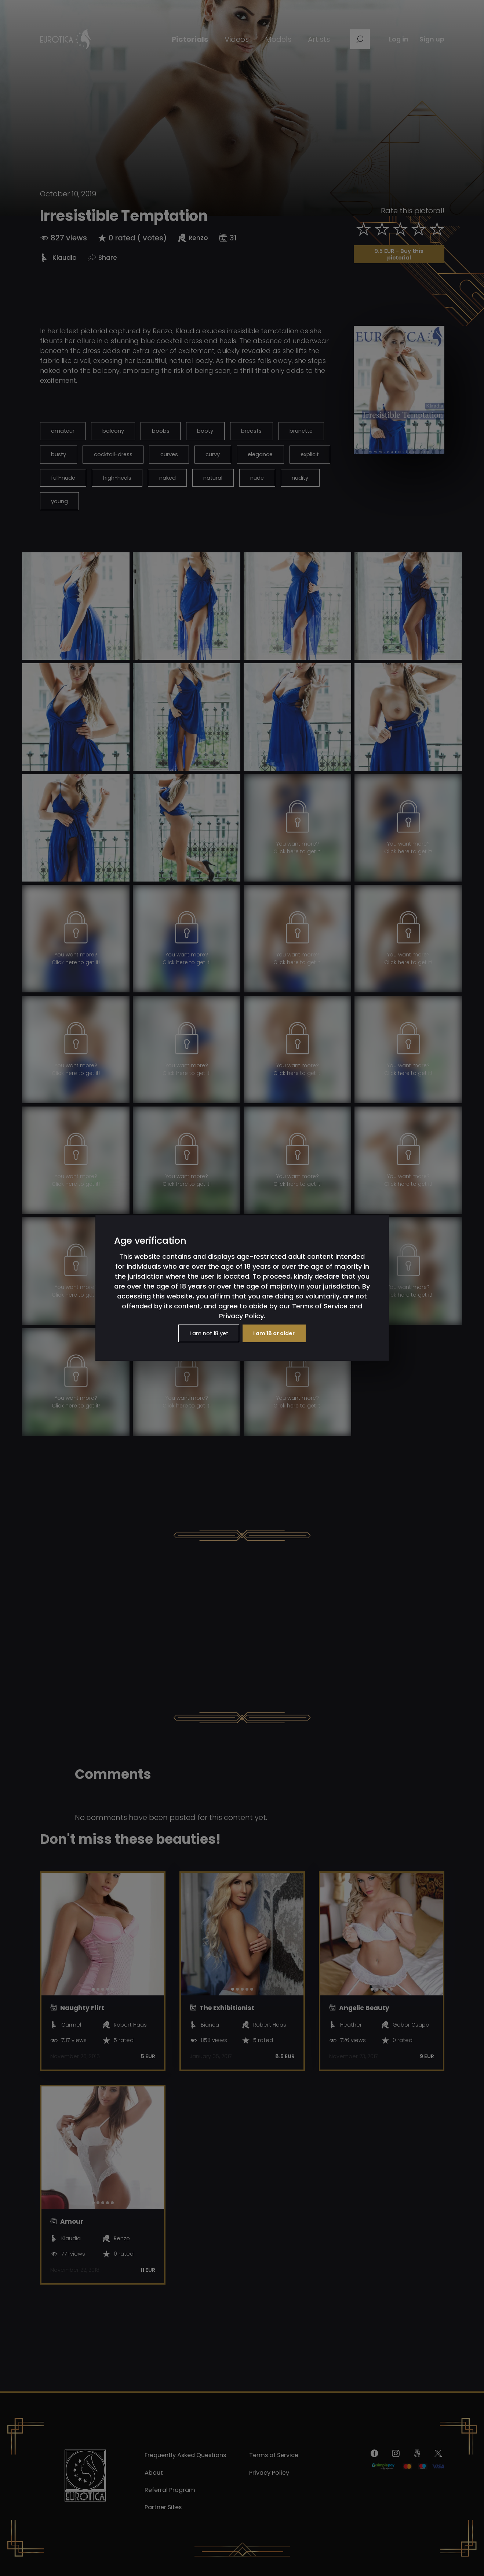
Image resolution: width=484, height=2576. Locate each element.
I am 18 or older (277, 1333)
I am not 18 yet (205, 1333)
